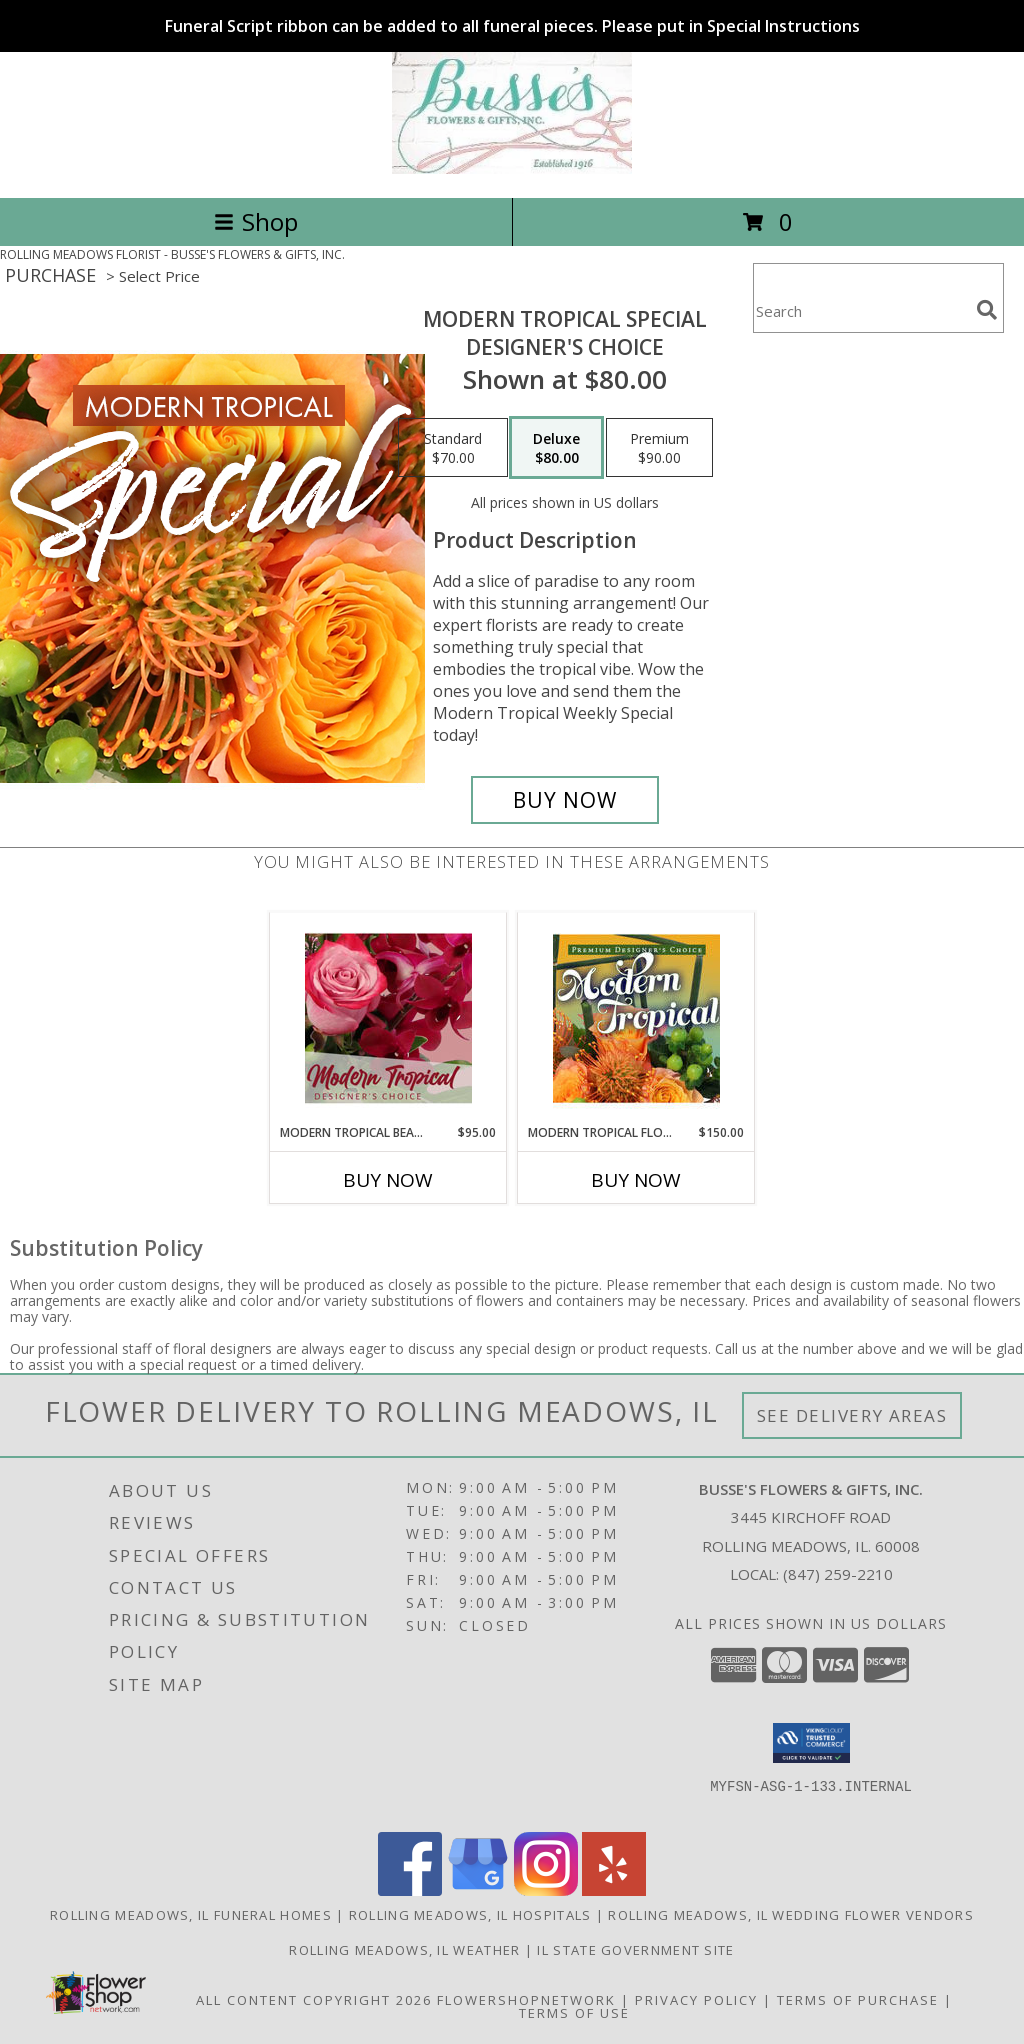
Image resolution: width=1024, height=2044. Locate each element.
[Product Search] (861, 310)
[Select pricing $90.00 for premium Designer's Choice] (659, 448)
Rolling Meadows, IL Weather (404, 1950)
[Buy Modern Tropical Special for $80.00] (565, 800)
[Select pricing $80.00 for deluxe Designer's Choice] (556, 448)
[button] (811, 1743)
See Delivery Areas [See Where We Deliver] (852, 1415)
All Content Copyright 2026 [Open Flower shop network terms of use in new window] (314, 2000)
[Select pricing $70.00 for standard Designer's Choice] (453, 448)
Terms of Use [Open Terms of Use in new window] (574, 2013)
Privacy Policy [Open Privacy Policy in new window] (696, 2000)
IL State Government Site (635, 1950)
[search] (987, 310)
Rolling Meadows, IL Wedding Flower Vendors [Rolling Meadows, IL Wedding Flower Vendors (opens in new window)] (791, 1915)
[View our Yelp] (614, 1890)
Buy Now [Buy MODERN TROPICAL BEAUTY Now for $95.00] (388, 1180)
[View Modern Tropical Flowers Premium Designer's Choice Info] (636, 1018)
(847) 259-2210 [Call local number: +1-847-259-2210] (838, 1574)
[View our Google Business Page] (478, 1890)
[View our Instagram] (546, 1890)
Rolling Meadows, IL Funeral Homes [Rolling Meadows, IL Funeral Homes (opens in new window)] (191, 1915)
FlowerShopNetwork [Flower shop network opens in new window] (526, 2000)
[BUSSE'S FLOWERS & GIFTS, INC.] (512, 168)
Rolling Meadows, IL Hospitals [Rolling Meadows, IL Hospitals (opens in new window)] (470, 1915)
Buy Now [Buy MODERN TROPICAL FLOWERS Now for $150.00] (636, 1180)
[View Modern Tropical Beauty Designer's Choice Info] (388, 1018)
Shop (256, 221)
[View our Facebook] (410, 1890)
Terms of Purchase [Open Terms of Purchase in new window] (858, 2000)
